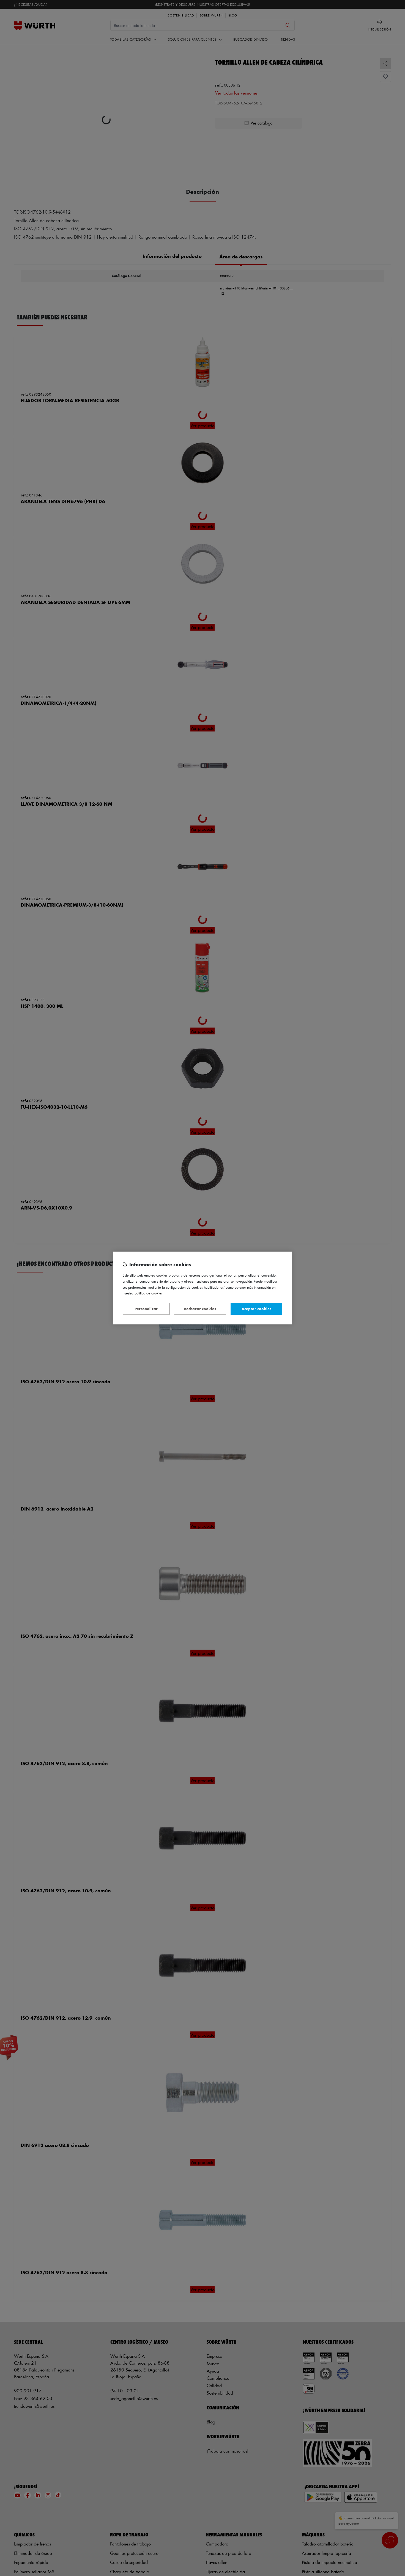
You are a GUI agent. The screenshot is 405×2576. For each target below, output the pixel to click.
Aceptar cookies (256, 1308)
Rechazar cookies (200, 1308)
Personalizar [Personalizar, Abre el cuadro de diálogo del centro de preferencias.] (146, 1308)
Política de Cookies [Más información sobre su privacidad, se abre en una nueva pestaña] (149, 1293)
